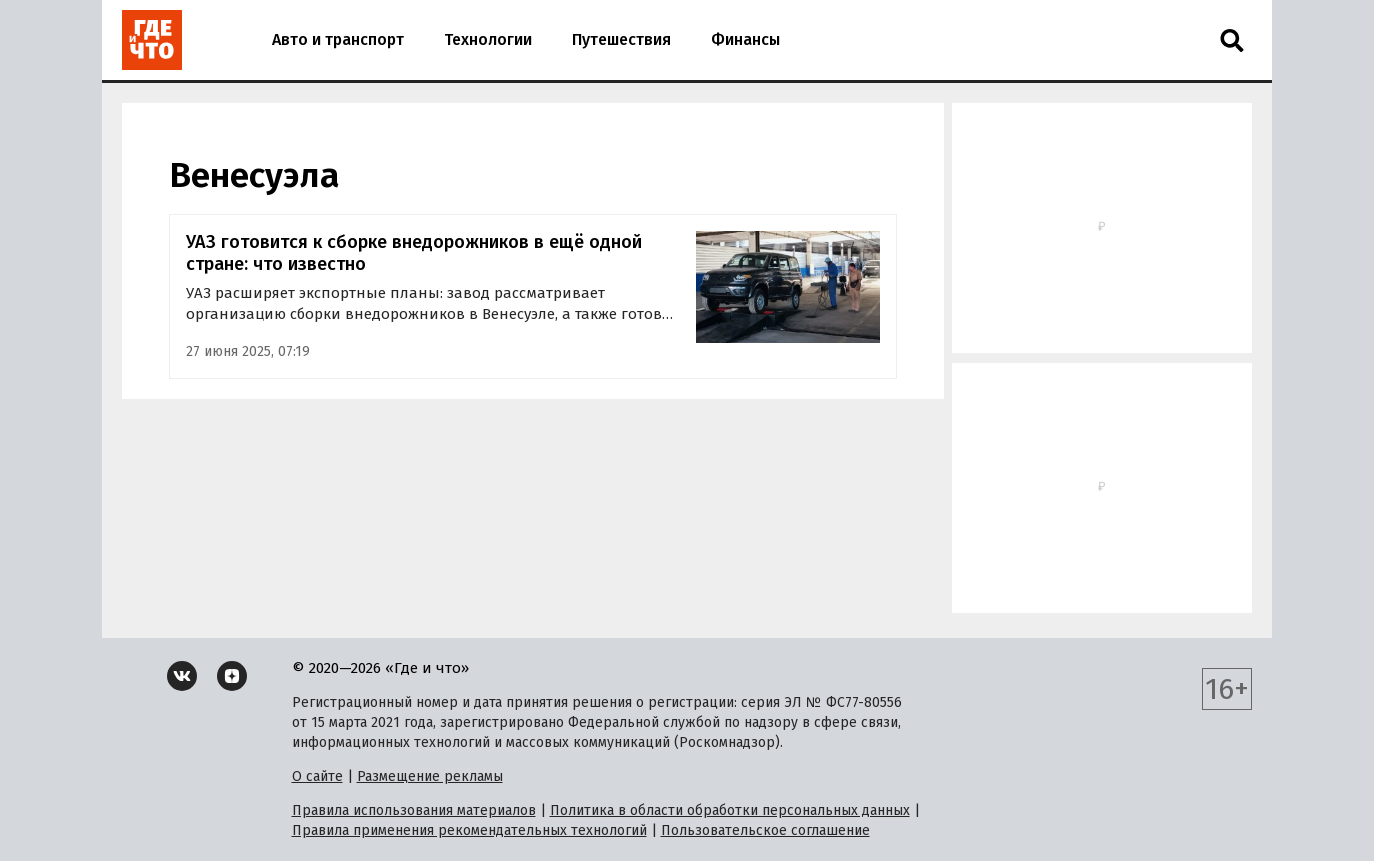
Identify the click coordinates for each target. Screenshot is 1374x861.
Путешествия (621, 39)
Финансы (745, 39)
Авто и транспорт (338, 39)
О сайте (317, 776)
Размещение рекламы (430, 776)
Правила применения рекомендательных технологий (469, 830)
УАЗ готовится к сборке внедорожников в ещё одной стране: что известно (414, 253)
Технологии (488, 39)
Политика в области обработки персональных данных (730, 810)
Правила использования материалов (414, 810)
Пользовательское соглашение (765, 830)
